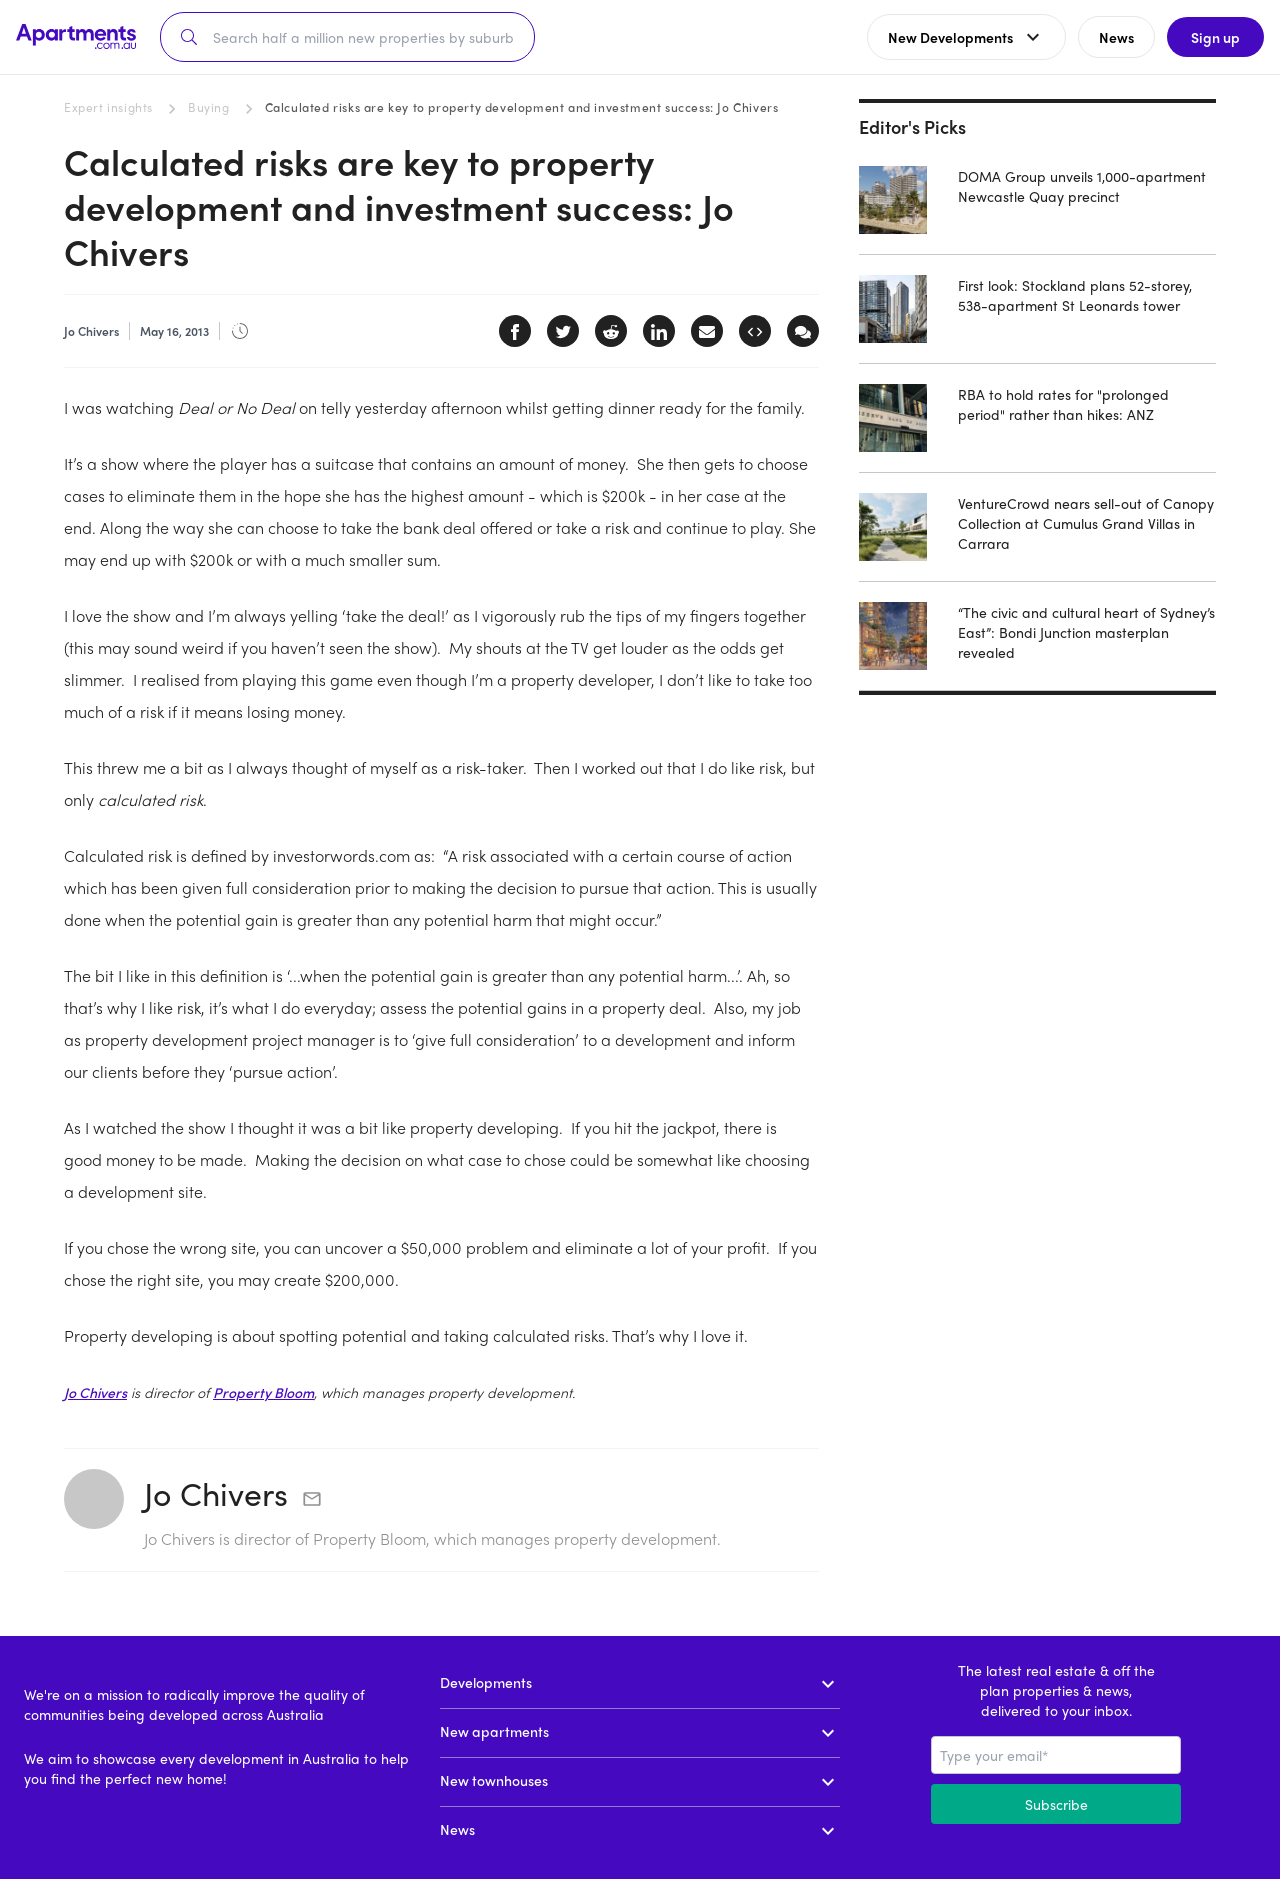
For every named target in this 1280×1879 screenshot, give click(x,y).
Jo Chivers (95, 1392)
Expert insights (108, 107)
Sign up (1215, 37)
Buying (209, 107)
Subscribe (1056, 1804)
